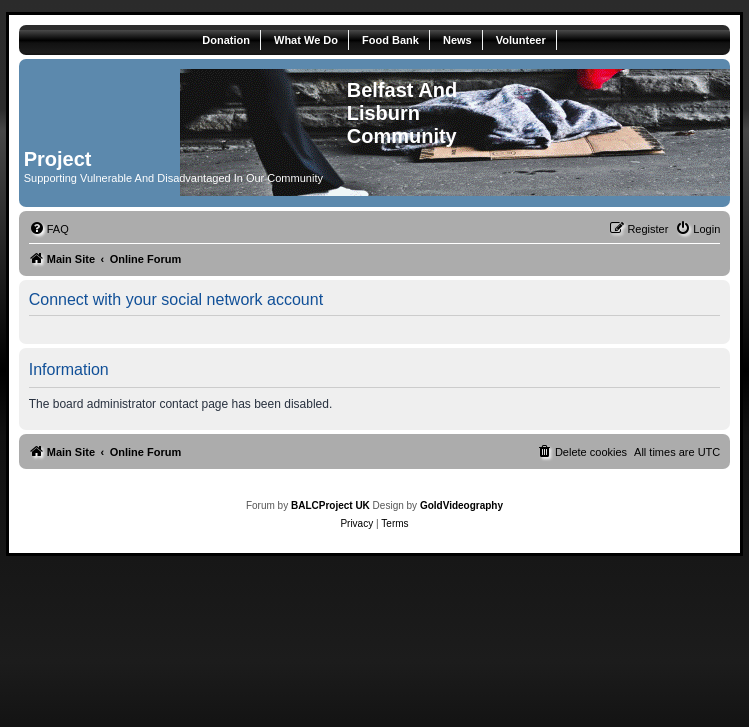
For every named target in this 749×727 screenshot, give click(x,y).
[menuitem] (49, 229)
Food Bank (390, 40)
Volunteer (521, 40)
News (457, 40)
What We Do (306, 40)
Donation (226, 40)
